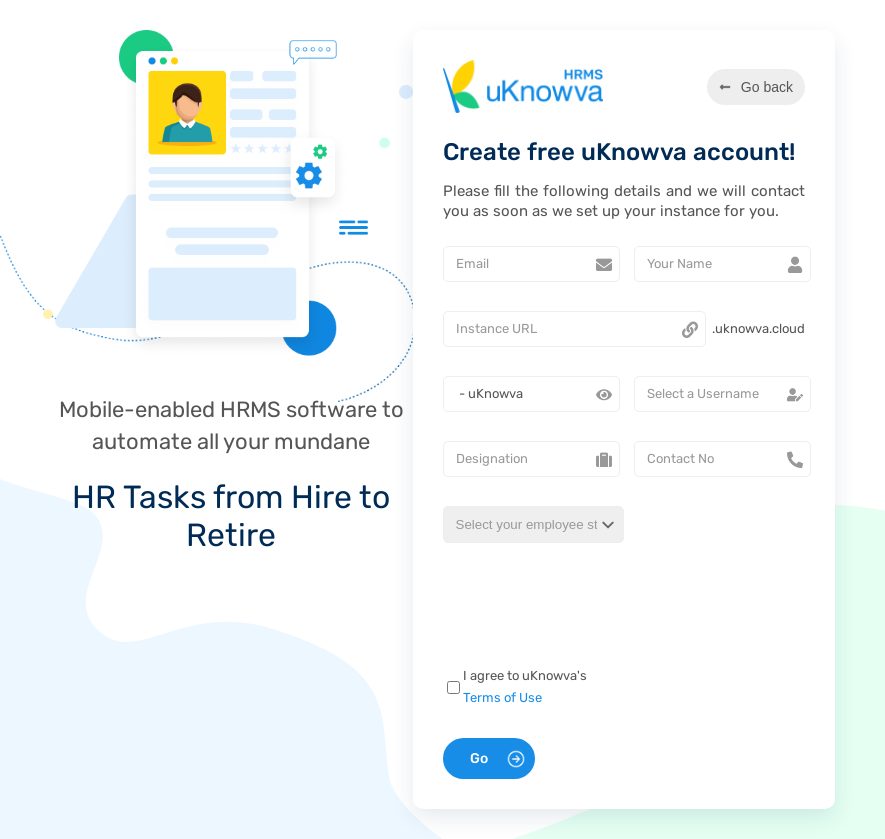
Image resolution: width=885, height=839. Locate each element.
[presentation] (583, 608)
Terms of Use (502, 697)
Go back (756, 87)
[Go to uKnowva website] (523, 86)
